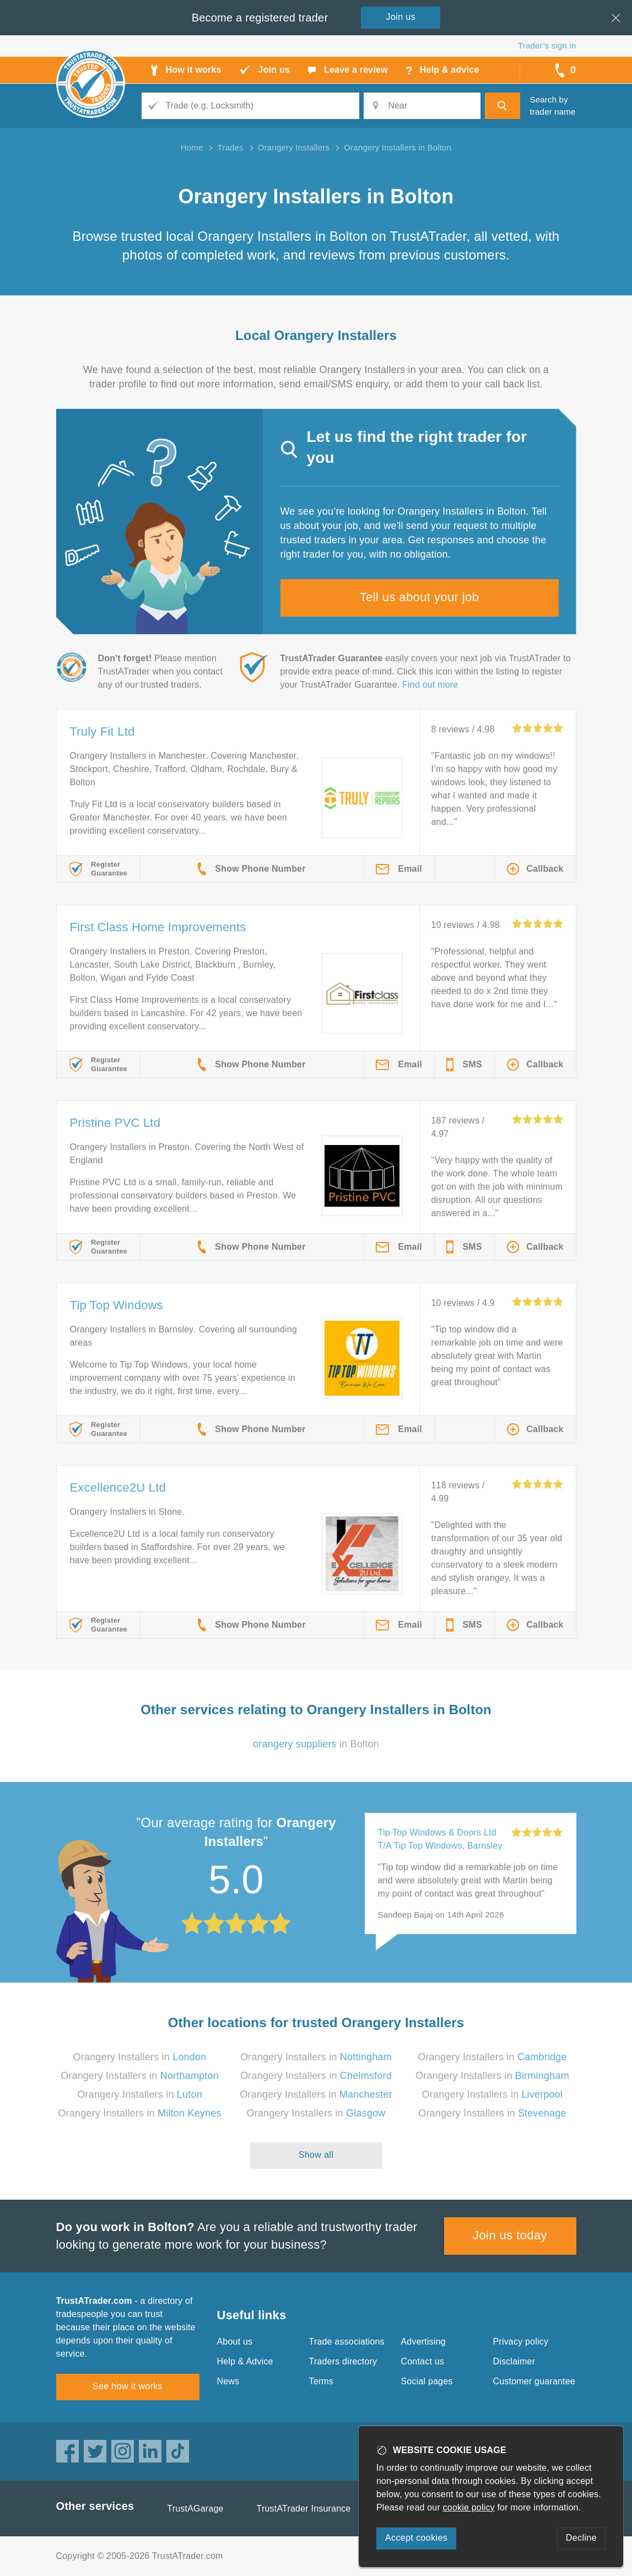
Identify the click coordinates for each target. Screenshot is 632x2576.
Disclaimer (514, 2361)
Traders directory (343, 2361)
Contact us (422, 2361)
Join (401, 16)
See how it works (128, 2386)
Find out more (430, 684)
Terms (321, 2381)
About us (235, 2341)
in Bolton (316, 1743)
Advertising (423, 2341)
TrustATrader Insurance (304, 2508)
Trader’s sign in (547, 45)
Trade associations (347, 2341)
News (228, 2381)
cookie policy (469, 2507)
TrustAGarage (195, 2508)
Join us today (510, 2235)
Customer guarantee (534, 2381)
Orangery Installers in (140, 2056)
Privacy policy (521, 2341)
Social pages (427, 2381)
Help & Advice (245, 2361)
